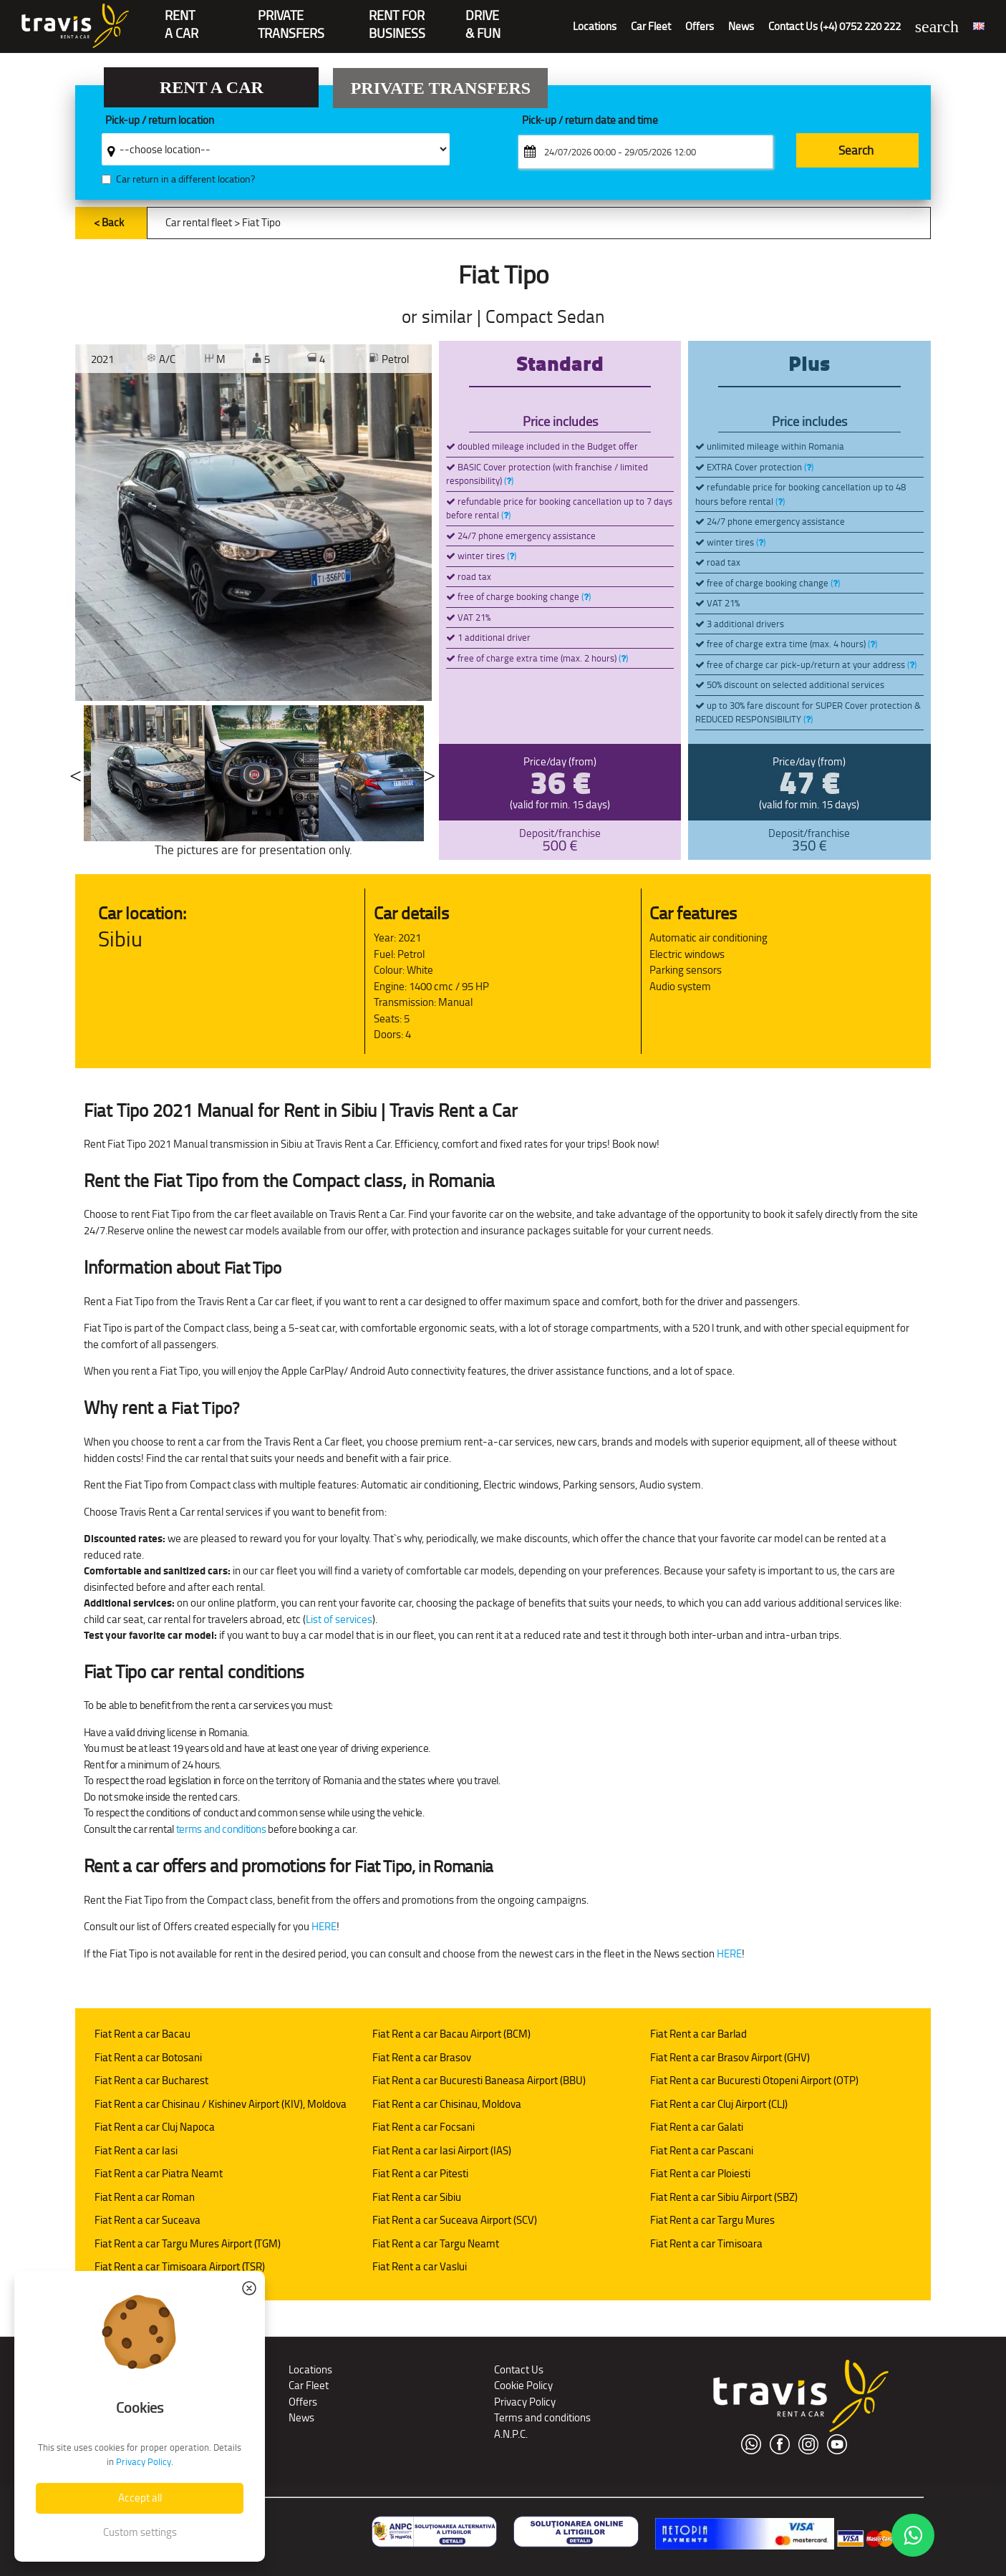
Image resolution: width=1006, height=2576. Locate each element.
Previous (75, 773)
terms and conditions (221, 1829)
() (508, 480)
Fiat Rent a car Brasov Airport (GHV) (730, 2057)
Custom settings (140, 2532)
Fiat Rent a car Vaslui (419, 2266)
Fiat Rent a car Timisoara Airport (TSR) (180, 2266)
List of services (339, 1619)
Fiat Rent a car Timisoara (706, 2243)
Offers (699, 26)
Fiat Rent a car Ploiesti (700, 2173)
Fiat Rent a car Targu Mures (712, 2220)
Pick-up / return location (159, 120)
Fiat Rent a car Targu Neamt (435, 2243)
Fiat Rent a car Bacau (142, 2034)
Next (429, 773)
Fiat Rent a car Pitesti (420, 2173)
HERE (324, 1926)
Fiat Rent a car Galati (696, 2127)
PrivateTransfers (291, 17)
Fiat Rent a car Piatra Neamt (159, 2173)
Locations (594, 26)
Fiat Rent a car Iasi (136, 2150)
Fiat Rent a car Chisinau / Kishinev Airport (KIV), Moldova (221, 2104)
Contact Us (518, 2369)
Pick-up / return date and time (590, 120)
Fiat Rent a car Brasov (421, 2057)
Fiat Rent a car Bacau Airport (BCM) (451, 2034)
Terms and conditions (542, 2417)
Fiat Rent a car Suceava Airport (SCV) (454, 2220)
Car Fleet (651, 26)
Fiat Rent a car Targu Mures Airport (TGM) (188, 2243)
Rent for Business (397, 17)
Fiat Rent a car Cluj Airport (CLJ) (719, 2104)
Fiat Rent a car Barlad (698, 2034)
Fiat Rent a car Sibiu (416, 2197)
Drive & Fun (482, 17)
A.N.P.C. (511, 2434)
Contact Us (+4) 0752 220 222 (834, 26)
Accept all (140, 2498)
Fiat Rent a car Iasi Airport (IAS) (441, 2150)
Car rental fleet (198, 222)
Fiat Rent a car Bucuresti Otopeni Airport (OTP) (754, 2080)
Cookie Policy (523, 2385)
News (741, 26)
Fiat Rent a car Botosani (148, 2057)
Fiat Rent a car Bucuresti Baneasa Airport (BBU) (479, 2080)
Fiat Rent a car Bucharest (151, 2080)
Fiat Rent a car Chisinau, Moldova (446, 2104)
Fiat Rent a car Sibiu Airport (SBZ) (724, 2197)
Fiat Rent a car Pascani (701, 2150)
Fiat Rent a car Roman (145, 2197)
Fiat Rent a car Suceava (147, 2220)
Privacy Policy (525, 2402)
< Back (109, 222)
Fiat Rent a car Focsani (423, 2127)
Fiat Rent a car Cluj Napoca (155, 2127)
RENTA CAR (181, 17)
